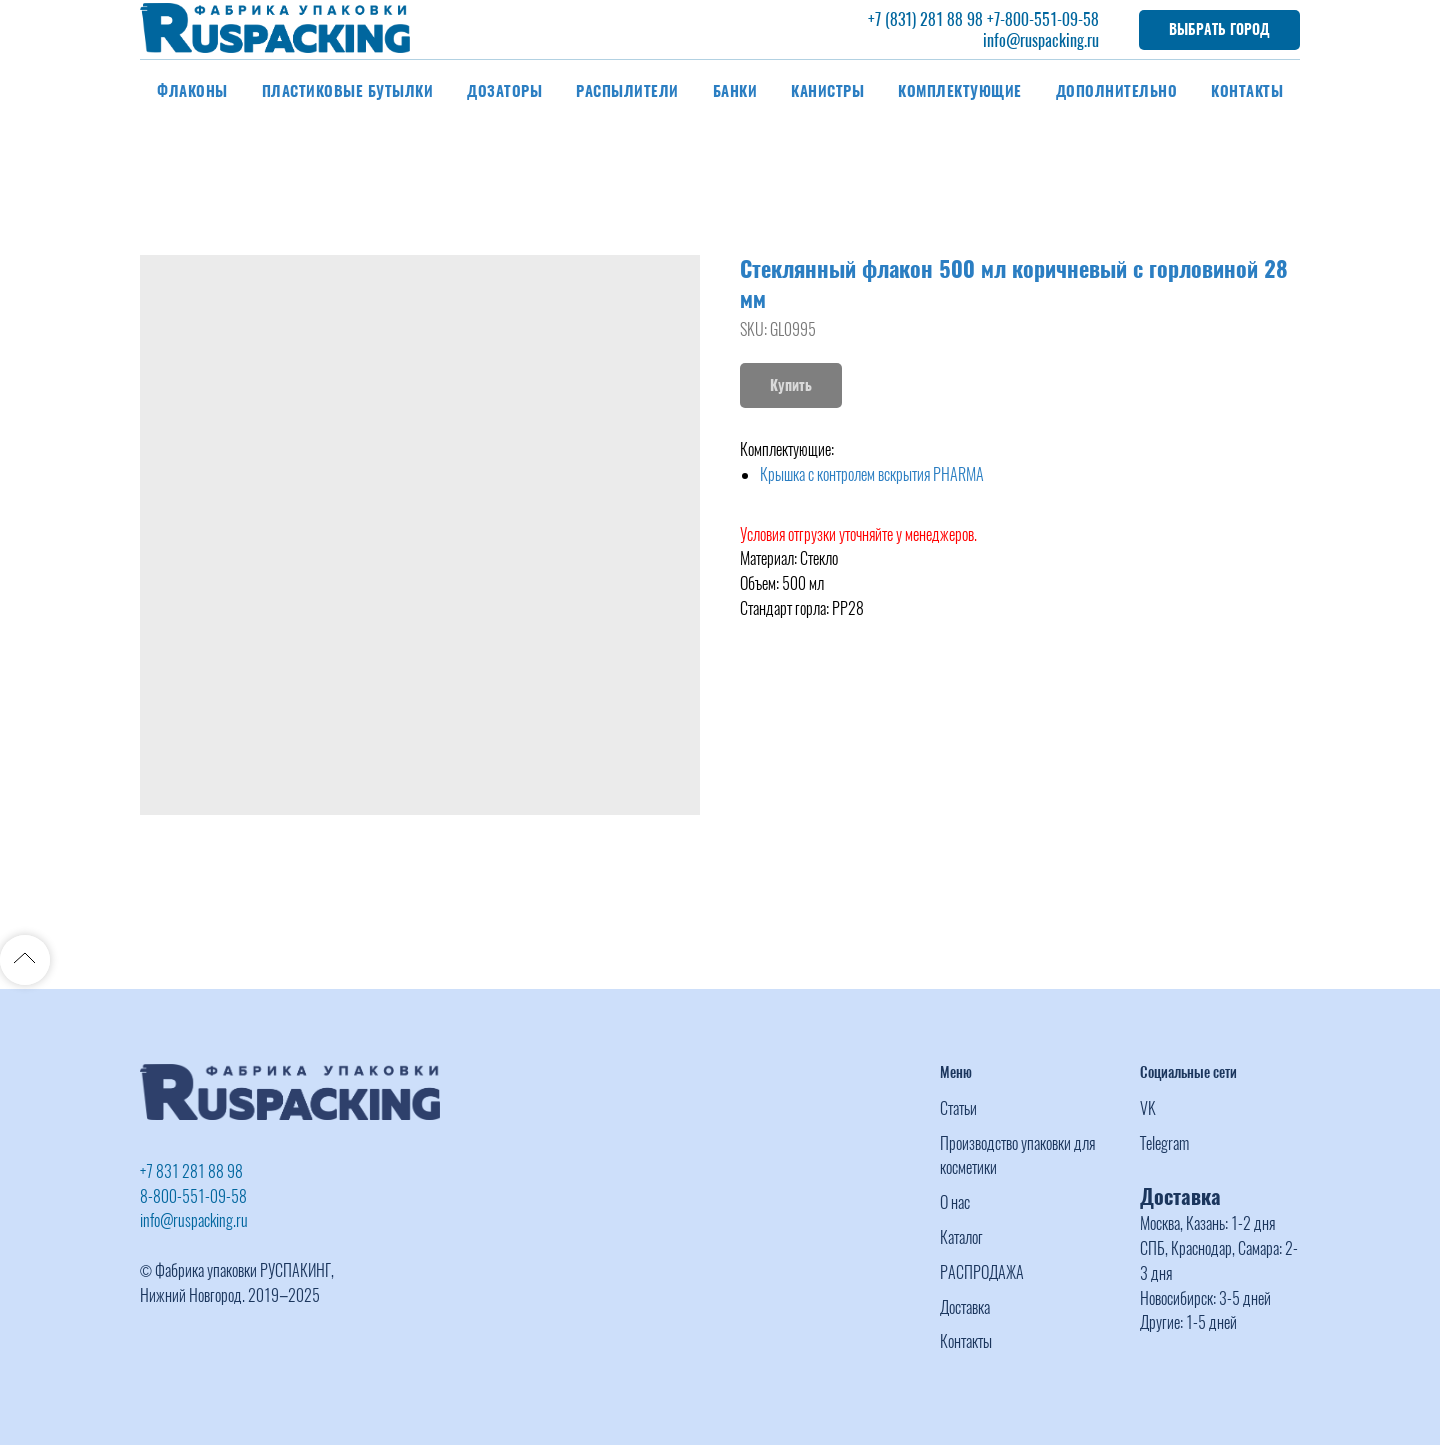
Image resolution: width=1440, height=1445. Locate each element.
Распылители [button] (627, 91)
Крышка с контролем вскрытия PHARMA (872, 474)
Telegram (1164, 1143)
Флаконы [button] (192, 91)
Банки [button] (735, 91)
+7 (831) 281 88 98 (925, 19)
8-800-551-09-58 (193, 1196)
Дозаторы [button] (504, 91)
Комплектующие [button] (960, 91)
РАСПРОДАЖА (982, 1272)
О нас (955, 1202)
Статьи (958, 1108)
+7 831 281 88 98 (191, 1171)
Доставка (965, 1307)
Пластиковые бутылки (348, 91)
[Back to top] (25, 960)
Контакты (1247, 91)
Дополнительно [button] (1117, 91)
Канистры (827, 91)
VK (1148, 1108)
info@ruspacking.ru (1041, 40)
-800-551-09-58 (1049, 19)
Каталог (961, 1237)
